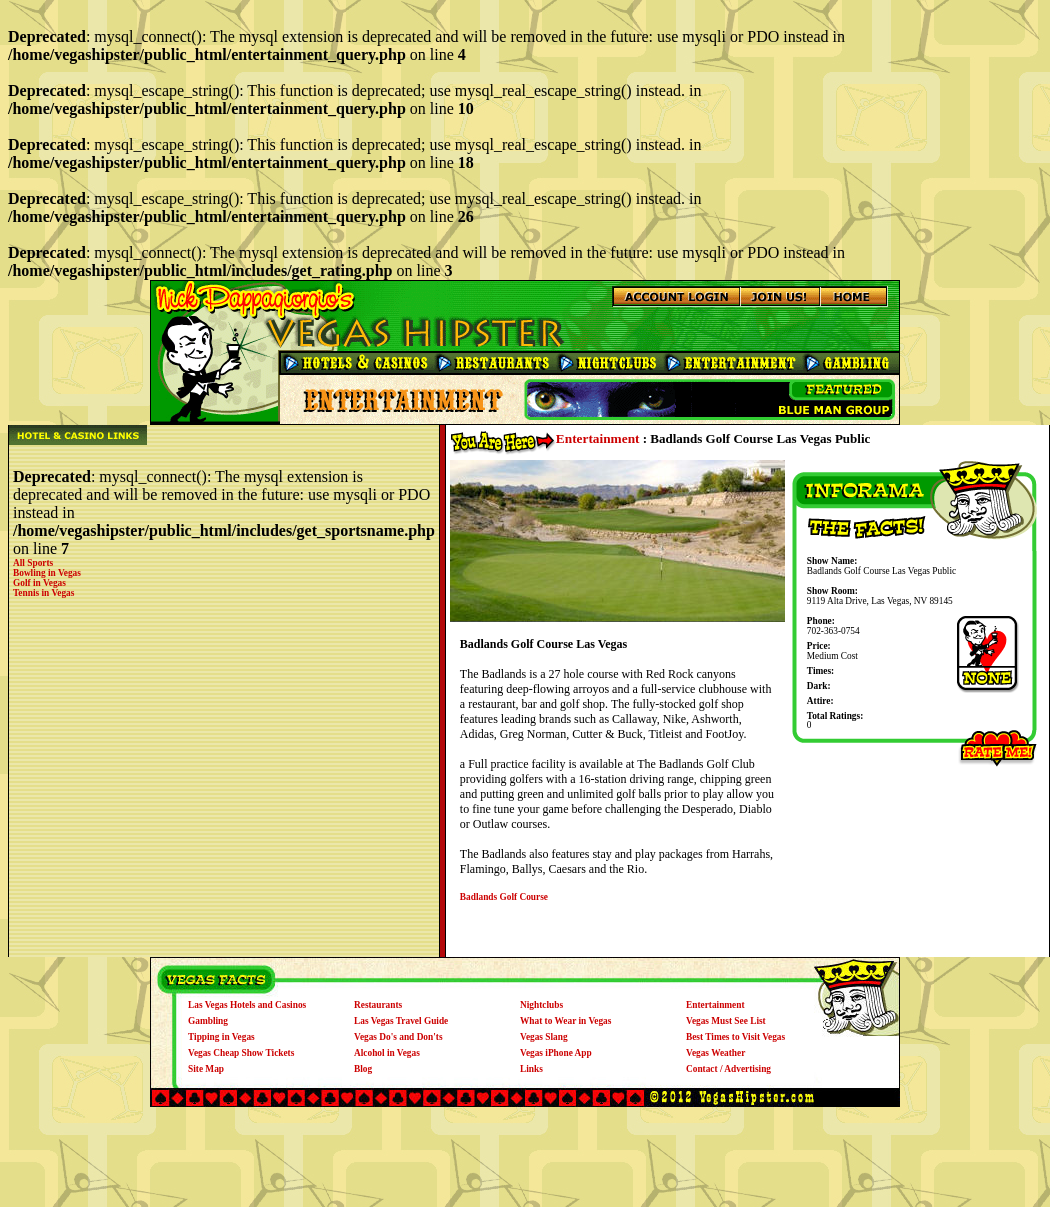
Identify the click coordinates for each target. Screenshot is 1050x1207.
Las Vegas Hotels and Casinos (247, 1005)
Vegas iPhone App (556, 1053)
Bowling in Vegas (47, 573)
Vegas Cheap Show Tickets (241, 1053)
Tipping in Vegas (221, 1037)
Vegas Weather (715, 1053)
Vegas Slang (544, 1037)
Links (531, 1069)
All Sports (33, 563)
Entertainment (598, 438)
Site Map (206, 1069)
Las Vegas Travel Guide (401, 1021)
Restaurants (378, 1005)
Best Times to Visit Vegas (735, 1037)
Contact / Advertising (728, 1069)
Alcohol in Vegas (387, 1053)
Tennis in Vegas (43, 593)
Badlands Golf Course (504, 897)
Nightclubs (541, 1005)
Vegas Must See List (726, 1021)
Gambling (208, 1021)
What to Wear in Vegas (565, 1021)
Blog (363, 1069)
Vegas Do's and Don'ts (398, 1037)
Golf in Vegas (39, 583)
